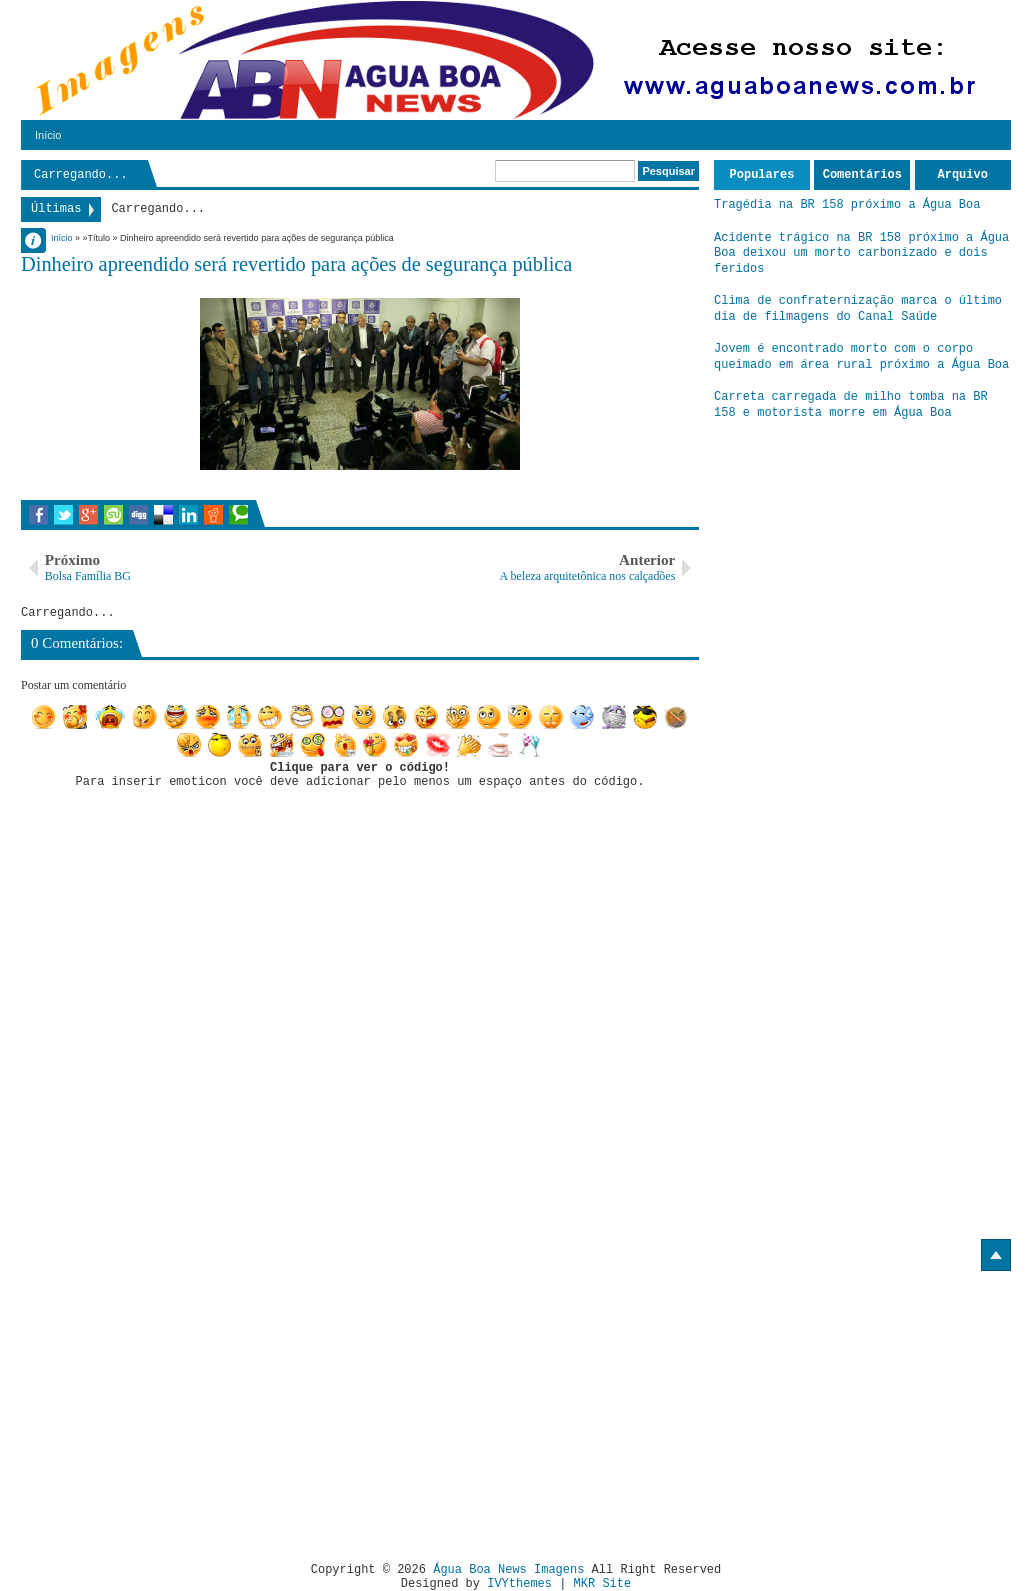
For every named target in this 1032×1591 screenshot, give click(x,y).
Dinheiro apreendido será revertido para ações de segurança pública (296, 264)
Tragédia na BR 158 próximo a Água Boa (847, 205)
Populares (762, 175)
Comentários (862, 175)
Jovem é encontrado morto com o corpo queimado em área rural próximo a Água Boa (861, 357)
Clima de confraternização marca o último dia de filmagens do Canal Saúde (858, 309)
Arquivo (963, 175)
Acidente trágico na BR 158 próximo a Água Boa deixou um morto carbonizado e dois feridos (861, 253)
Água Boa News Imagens (508, 1570)
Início (48, 135)
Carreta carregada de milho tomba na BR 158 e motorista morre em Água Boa (851, 405)
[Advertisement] (189, 1409)
